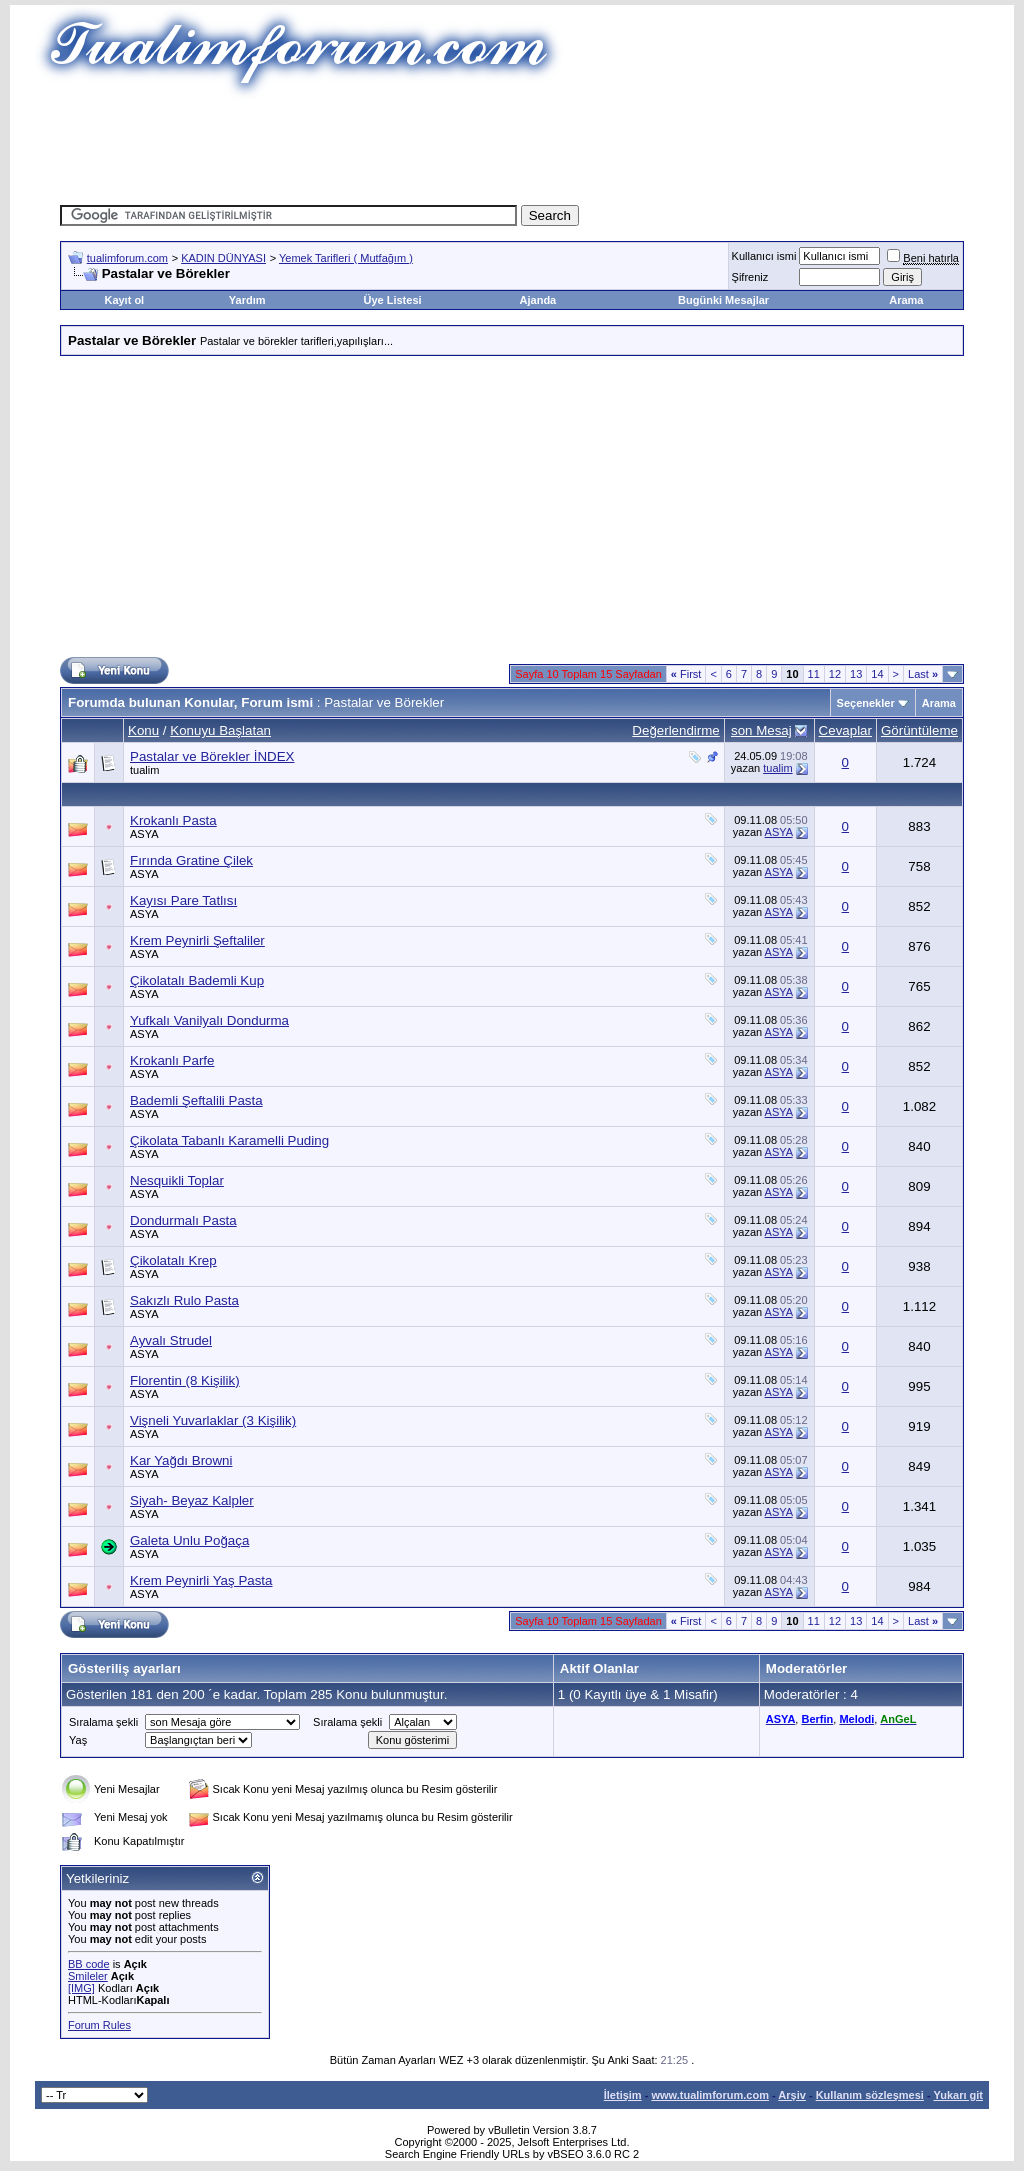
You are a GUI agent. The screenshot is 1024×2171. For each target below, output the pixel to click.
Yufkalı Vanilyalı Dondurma (209, 1020)
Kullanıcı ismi (764, 256)
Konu (143, 730)
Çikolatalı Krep (173, 1260)
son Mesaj (761, 730)
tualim (144, 770)
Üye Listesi (392, 300)
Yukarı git (958, 2095)
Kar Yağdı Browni (181, 1460)
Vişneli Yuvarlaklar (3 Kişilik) (213, 1420)
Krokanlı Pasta (173, 820)
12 (835, 674)
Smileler (88, 1976)
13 (856, 674)
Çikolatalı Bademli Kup (197, 980)
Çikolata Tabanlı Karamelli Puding (229, 1140)
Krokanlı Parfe (172, 1060)
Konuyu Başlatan (220, 730)
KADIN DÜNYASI (223, 258)
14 (877, 674)
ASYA (144, 834)
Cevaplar (845, 730)
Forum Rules (99, 2025)
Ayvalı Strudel (171, 1340)
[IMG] (81, 1988)
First (686, 674)
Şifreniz (750, 277)
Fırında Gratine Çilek (191, 860)
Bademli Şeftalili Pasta (196, 1100)
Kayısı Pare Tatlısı (183, 900)
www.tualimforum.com (710, 2095)
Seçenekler (866, 703)
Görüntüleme (919, 730)
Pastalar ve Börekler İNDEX (212, 756)
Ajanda (538, 300)
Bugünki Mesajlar (723, 300)
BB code (89, 1964)
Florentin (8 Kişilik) (185, 1380)
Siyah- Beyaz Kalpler (192, 1500)
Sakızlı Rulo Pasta (184, 1300)
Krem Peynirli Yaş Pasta (201, 1580)
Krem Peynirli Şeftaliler (197, 940)
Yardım (247, 300)
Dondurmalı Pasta (183, 1220)
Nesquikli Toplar (177, 1180)
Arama (906, 300)
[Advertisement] (512, 145)
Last (923, 674)
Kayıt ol (124, 300)
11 (814, 674)
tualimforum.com (127, 258)
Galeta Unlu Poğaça (189, 1540)
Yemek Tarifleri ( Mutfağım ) (346, 258)
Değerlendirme (675, 730)
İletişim (623, 2095)
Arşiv (792, 2095)
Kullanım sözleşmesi (870, 2095)
